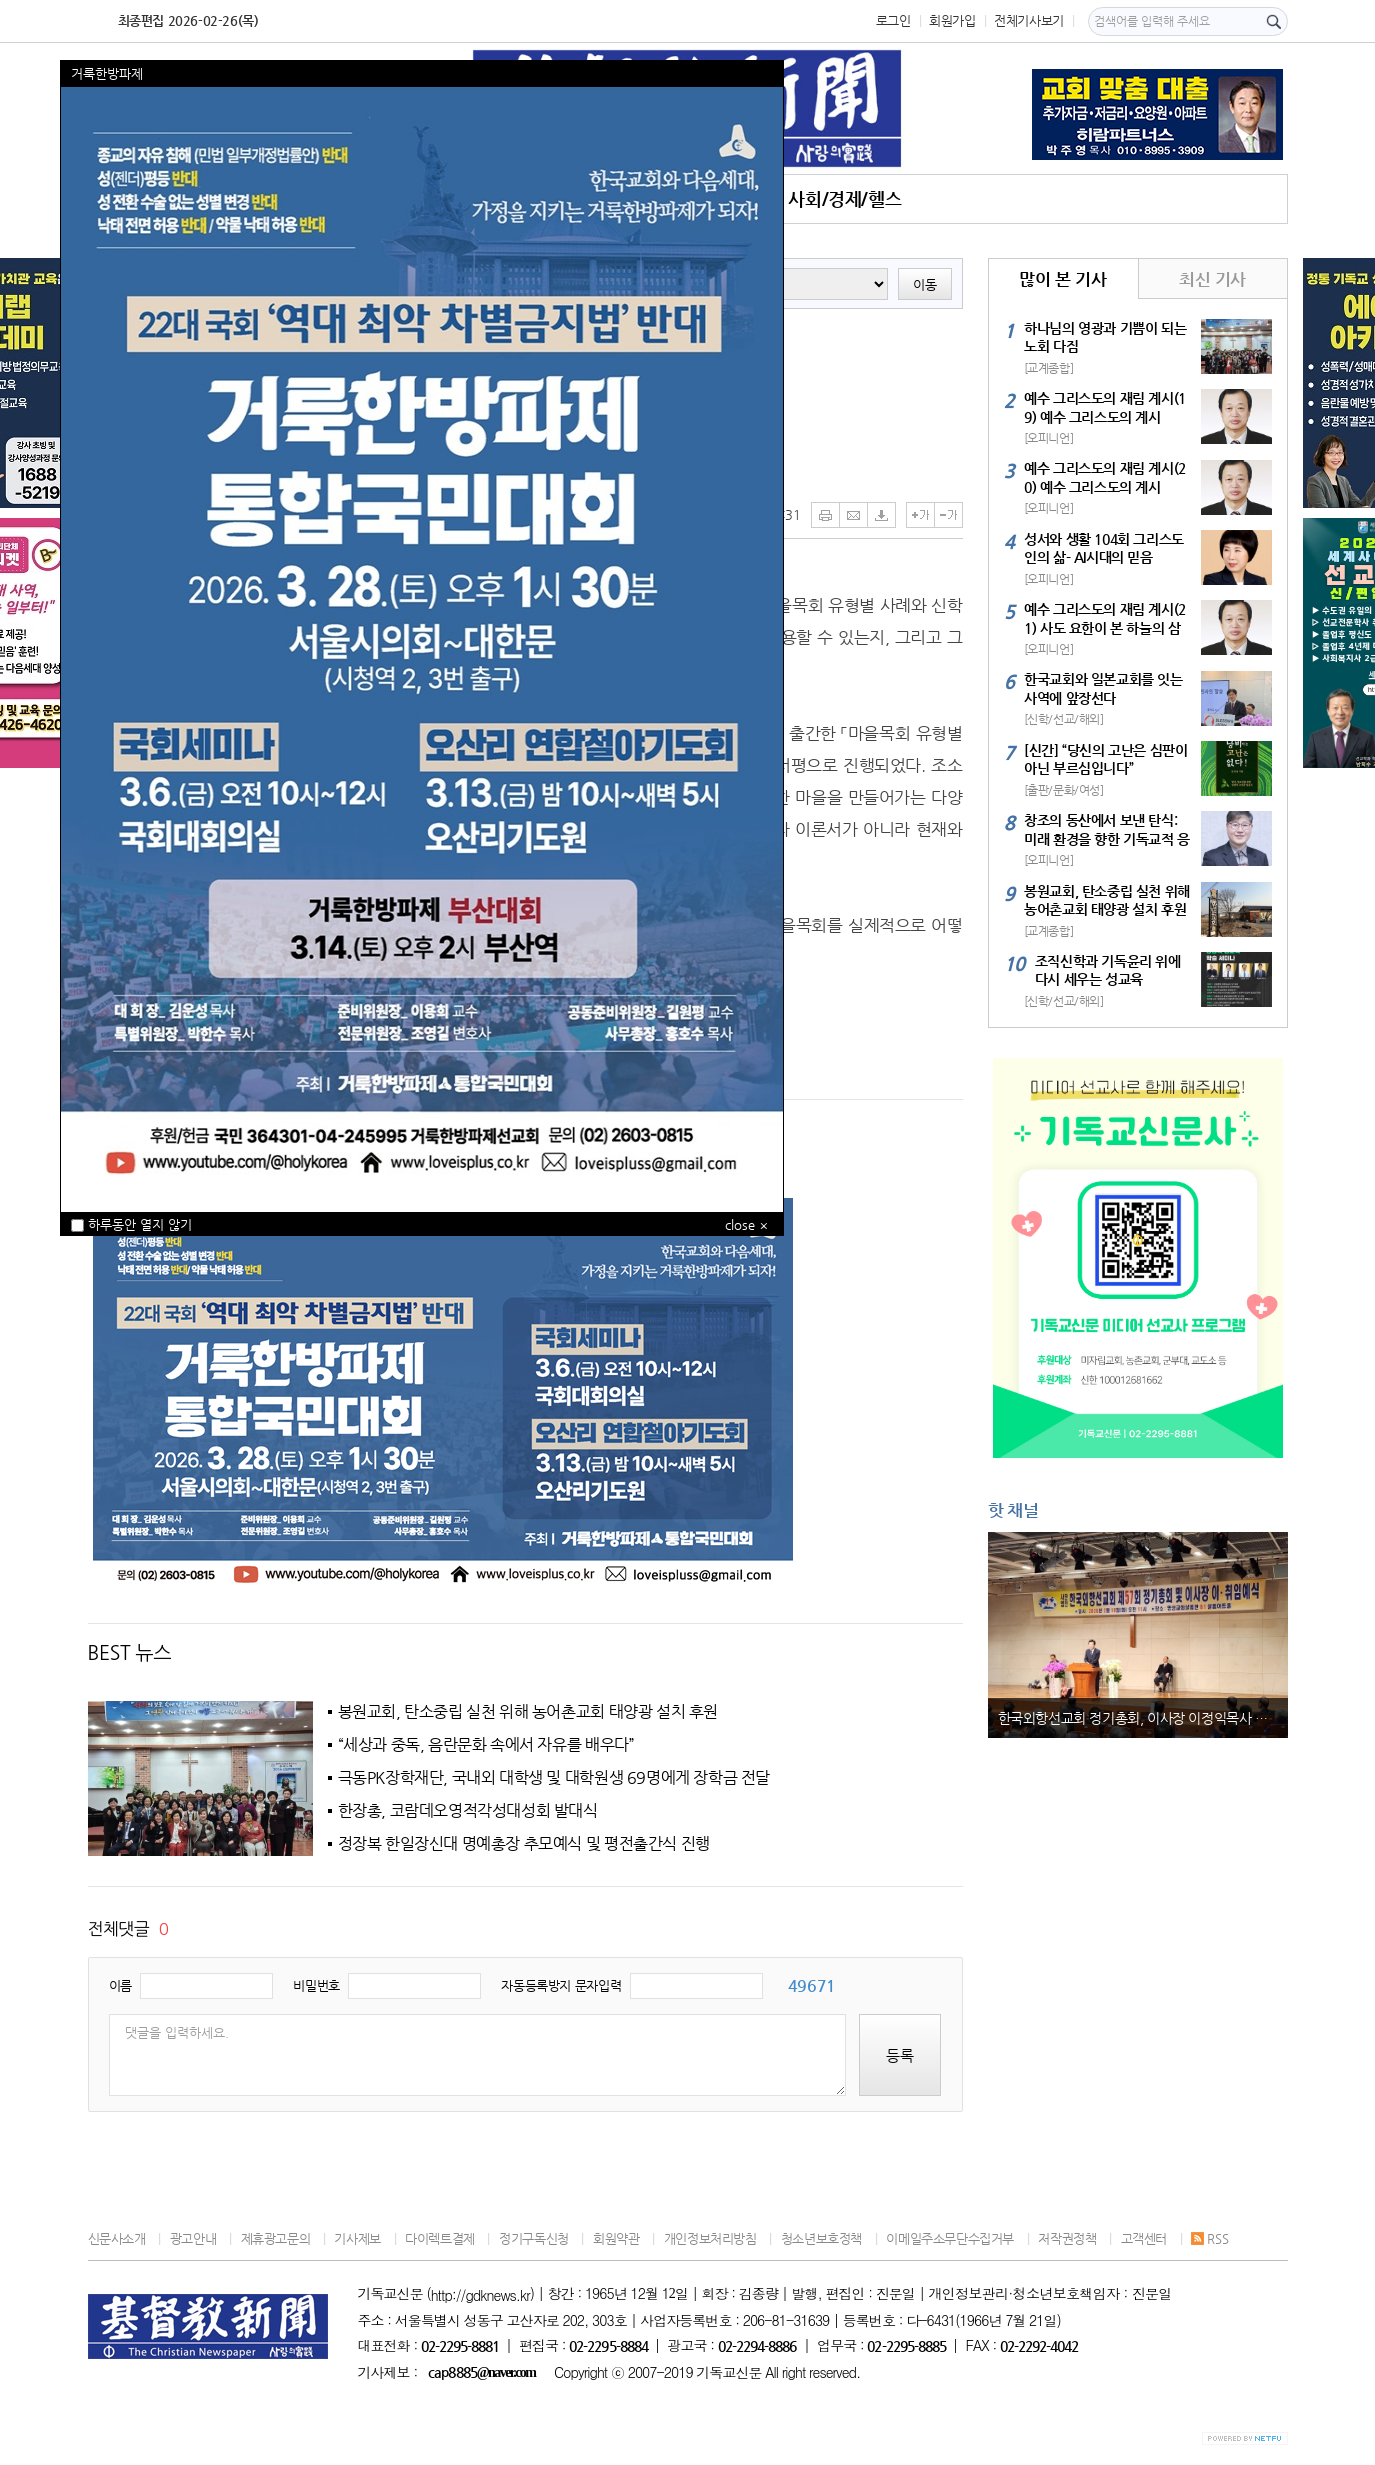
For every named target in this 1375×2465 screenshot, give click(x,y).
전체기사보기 (1029, 20)
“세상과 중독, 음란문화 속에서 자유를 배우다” (486, 1745)
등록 (900, 2055)
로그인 (893, 20)
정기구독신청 (534, 2238)
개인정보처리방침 (710, 2238)
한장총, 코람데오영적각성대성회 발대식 (468, 1811)
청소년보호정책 (821, 2238)
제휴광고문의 (276, 2238)
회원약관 (616, 2238)
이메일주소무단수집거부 (950, 2238)
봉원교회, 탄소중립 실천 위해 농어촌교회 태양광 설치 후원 (528, 1712)
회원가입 (952, 20)
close (740, 1224)
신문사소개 (117, 2238)
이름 (120, 1985)
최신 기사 (1212, 279)
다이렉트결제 (440, 2238)
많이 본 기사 (1062, 279)
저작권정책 (1067, 2238)
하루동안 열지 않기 (131, 1224)
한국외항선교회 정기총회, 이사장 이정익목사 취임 (1139, 1718)
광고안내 (193, 2238)
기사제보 (357, 2238)
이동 (925, 284)
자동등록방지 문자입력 (561, 1985)
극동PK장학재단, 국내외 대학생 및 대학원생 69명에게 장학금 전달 (554, 1778)
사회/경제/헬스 (844, 198)
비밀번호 (316, 1985)
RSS (1209, 2238)
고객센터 (1144, 2238)
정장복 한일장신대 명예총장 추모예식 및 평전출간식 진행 (524, 1844)
